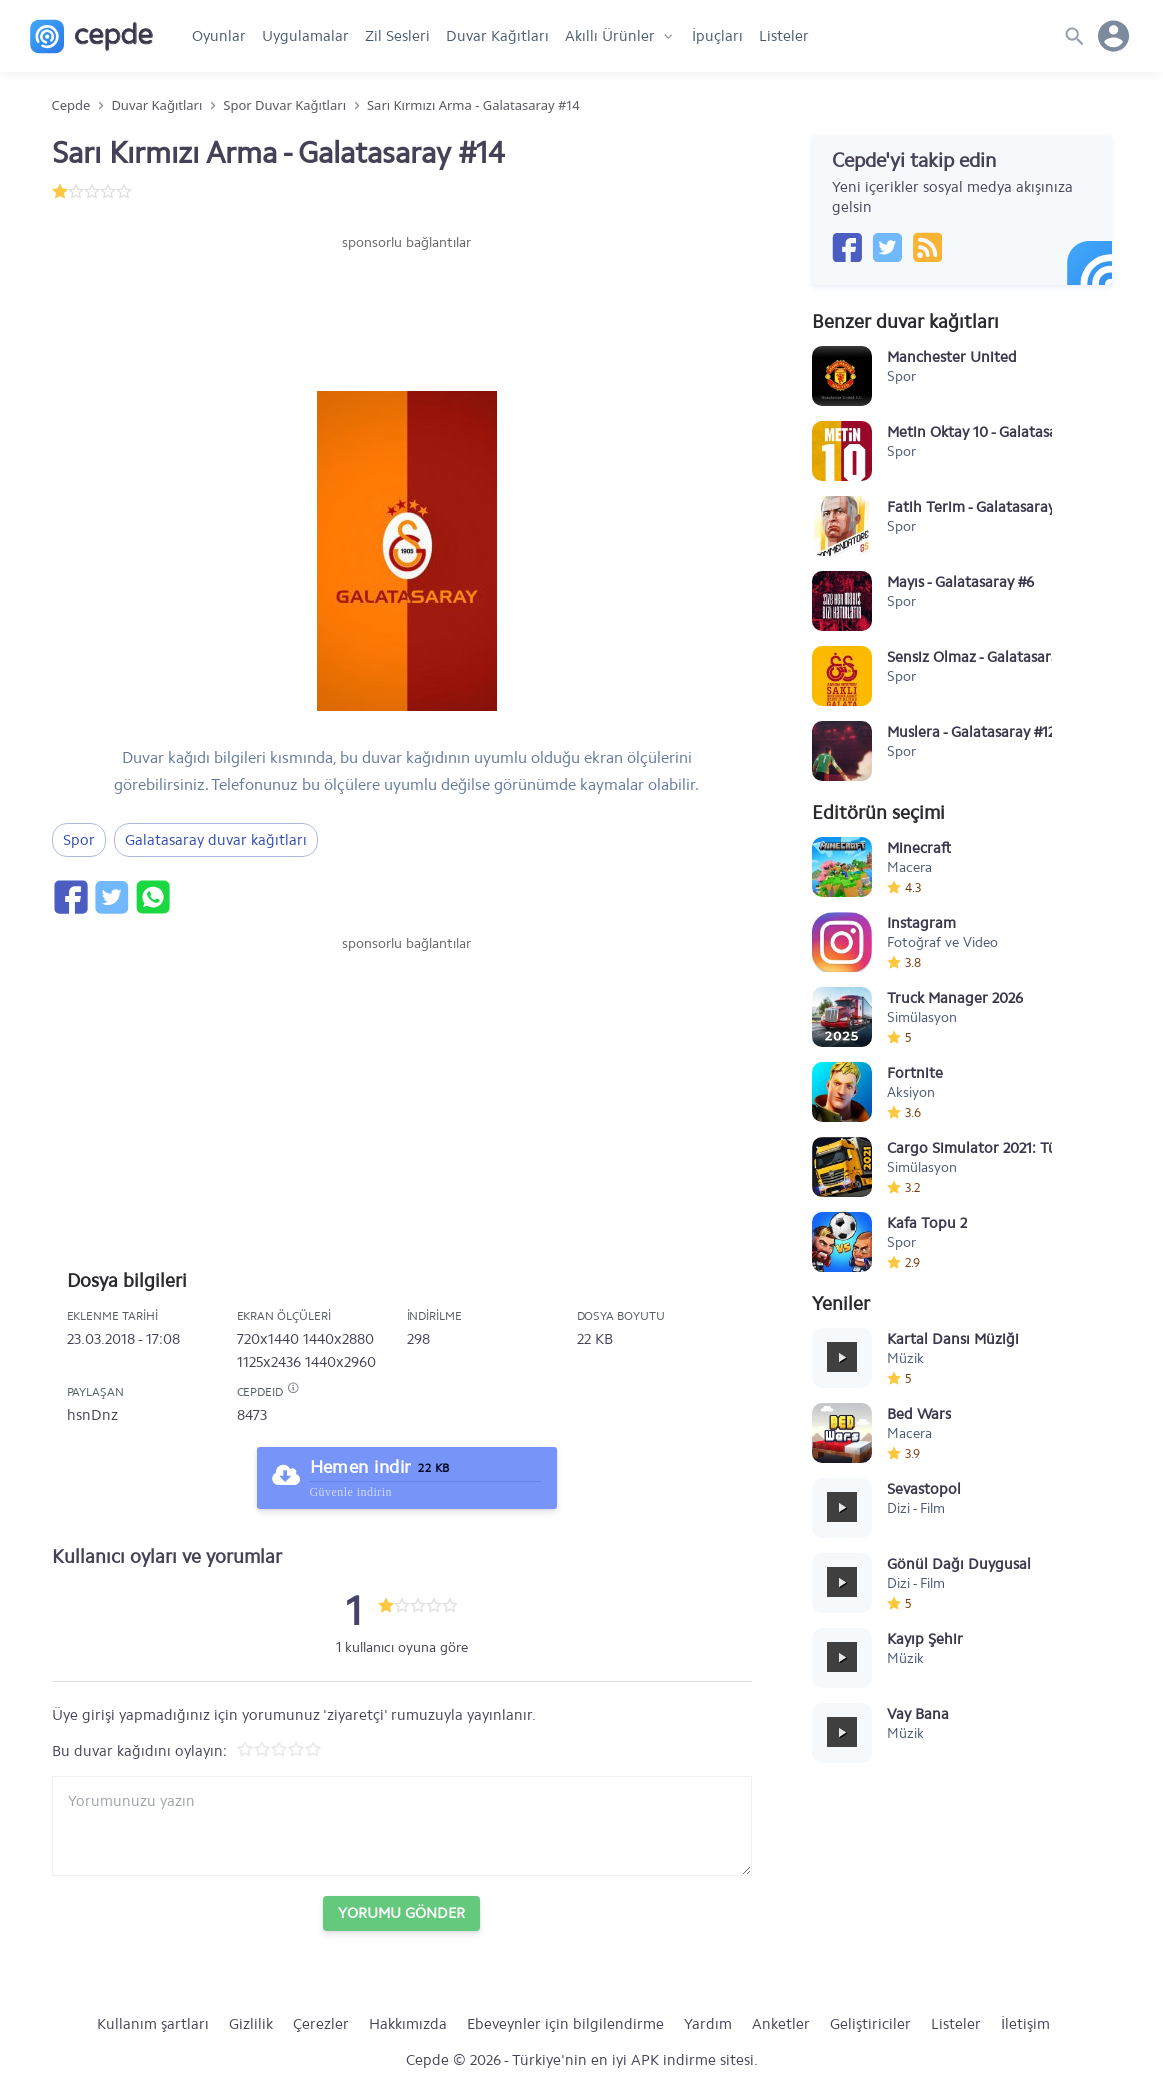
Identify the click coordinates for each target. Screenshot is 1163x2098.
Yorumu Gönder (401, 1913)
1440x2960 (340, 1362)
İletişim (1025, 2024)
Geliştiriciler (870, 2024)
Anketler (781, 2024)
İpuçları (717, 36)
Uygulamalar (305, 36)
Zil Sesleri (397, 36)
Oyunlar (219, 36)
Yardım (708, 2024)
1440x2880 (338, 1339)
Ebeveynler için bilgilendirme (565, 2024)
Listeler (784, 36)
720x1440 (268, 1339)
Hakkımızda (408, 2024)
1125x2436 (269, 1362)
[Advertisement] (407, 313)
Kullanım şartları (153, 2024)
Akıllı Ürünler (610, 36)
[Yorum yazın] (402, 1826)
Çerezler (321, 2024)
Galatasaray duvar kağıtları (216, 840)
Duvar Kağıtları (497, 36)
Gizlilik (251, 2024)
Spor (79, 840)
